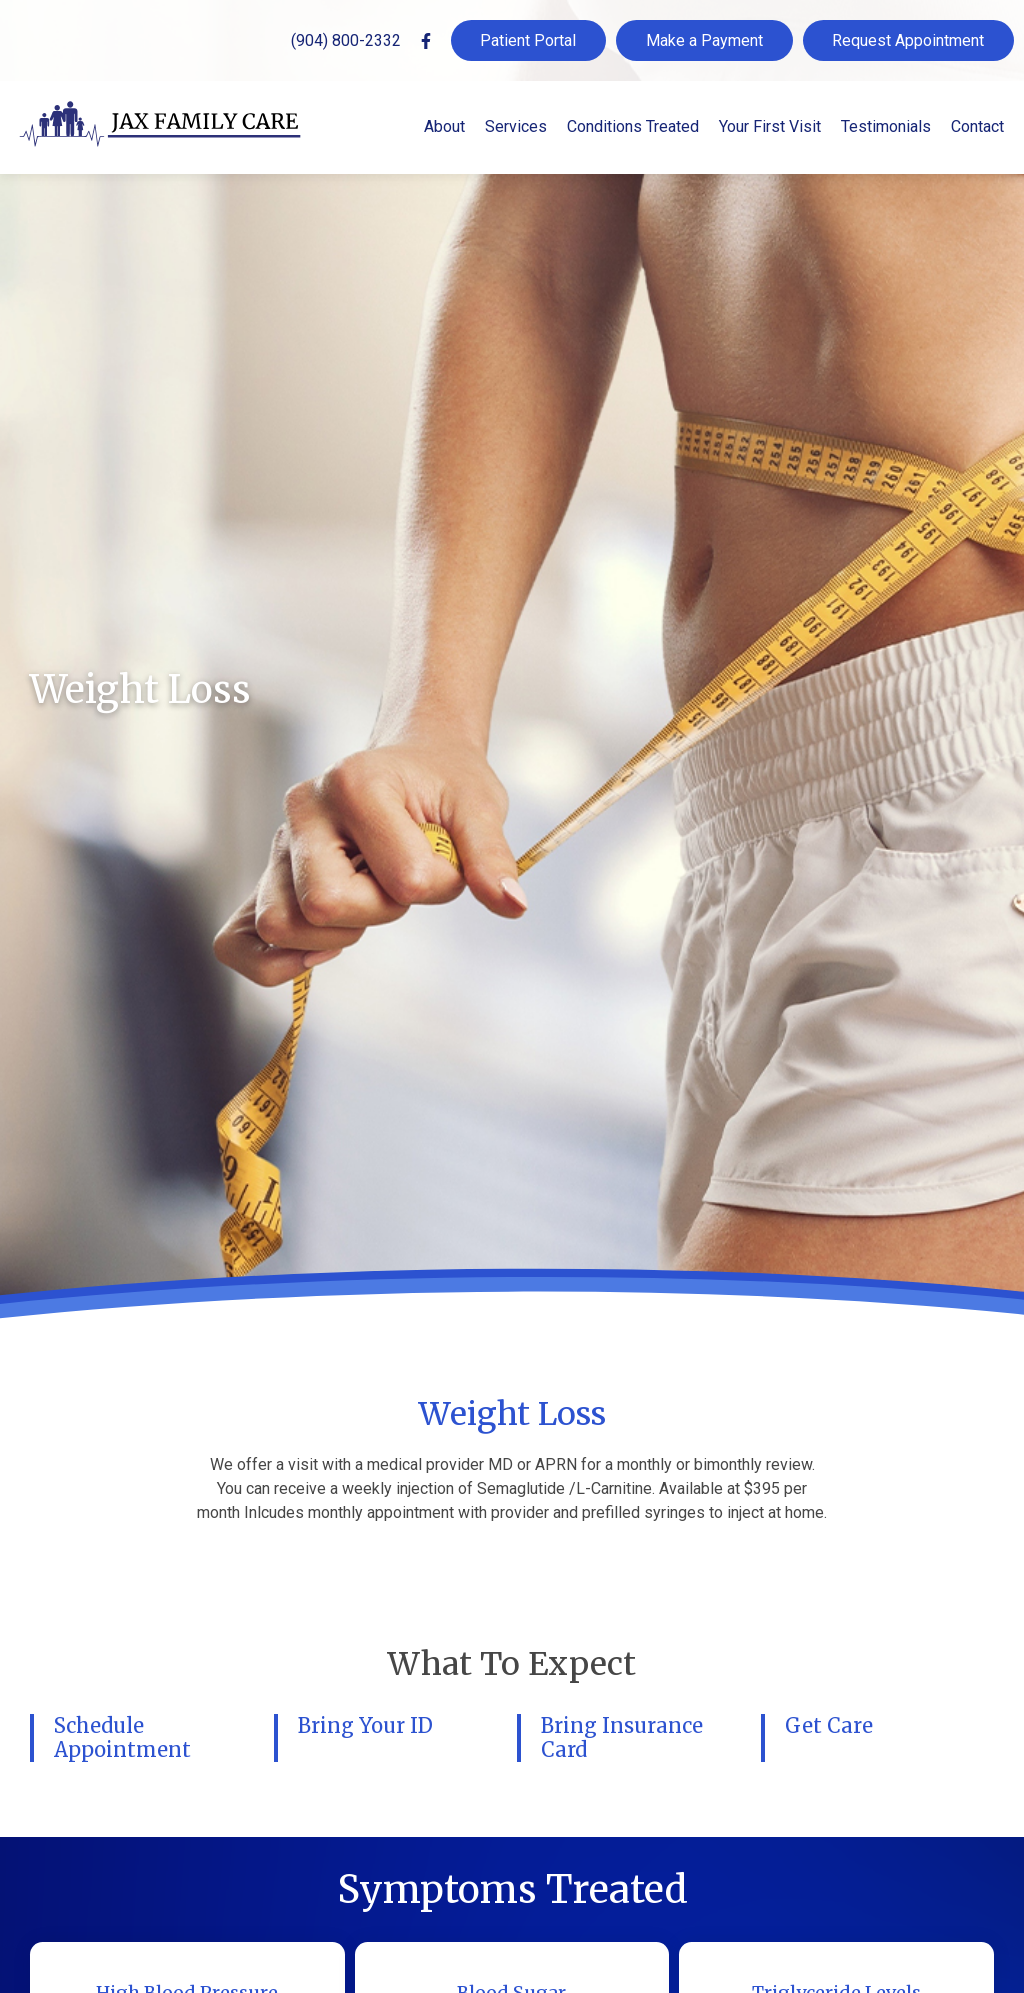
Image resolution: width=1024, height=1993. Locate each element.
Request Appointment (908, 40)
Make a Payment (704, 40)
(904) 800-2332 (346, 40)
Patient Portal (528, 40)
